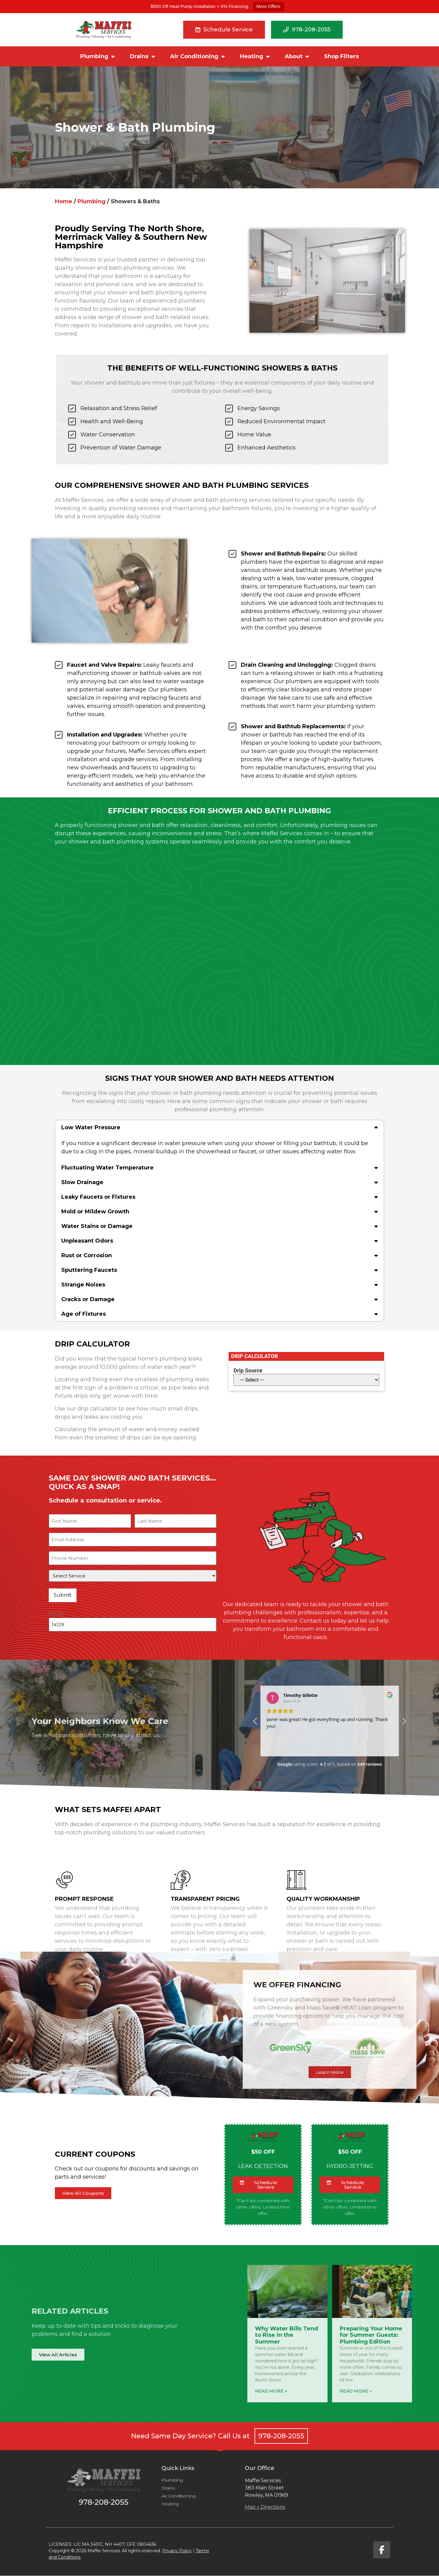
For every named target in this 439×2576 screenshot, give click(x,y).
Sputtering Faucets (89, 1270)
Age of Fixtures (83, 1314)
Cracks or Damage (88, 1299)
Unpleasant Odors (87, 1240)
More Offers (268, 6)
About (297, 56)
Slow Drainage (82, 1182)
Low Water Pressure (90, 1127)
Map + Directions (265, 2507)
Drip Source (248, 1370)
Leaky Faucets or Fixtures (98, 1197)
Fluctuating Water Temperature (107, 1167)
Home (63, 201)
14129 (56, 1608)
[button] (219, 1127)
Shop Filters (341, 56)
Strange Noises (83, 1284)
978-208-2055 (281, 2436)
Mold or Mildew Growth (95, 1211)
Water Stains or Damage (97, 1226)
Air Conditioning (197, 56)
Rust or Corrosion (86, 1255)
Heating (254, 56)
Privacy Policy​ (177, 2550)
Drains (142, 56)
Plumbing (97, 56)
